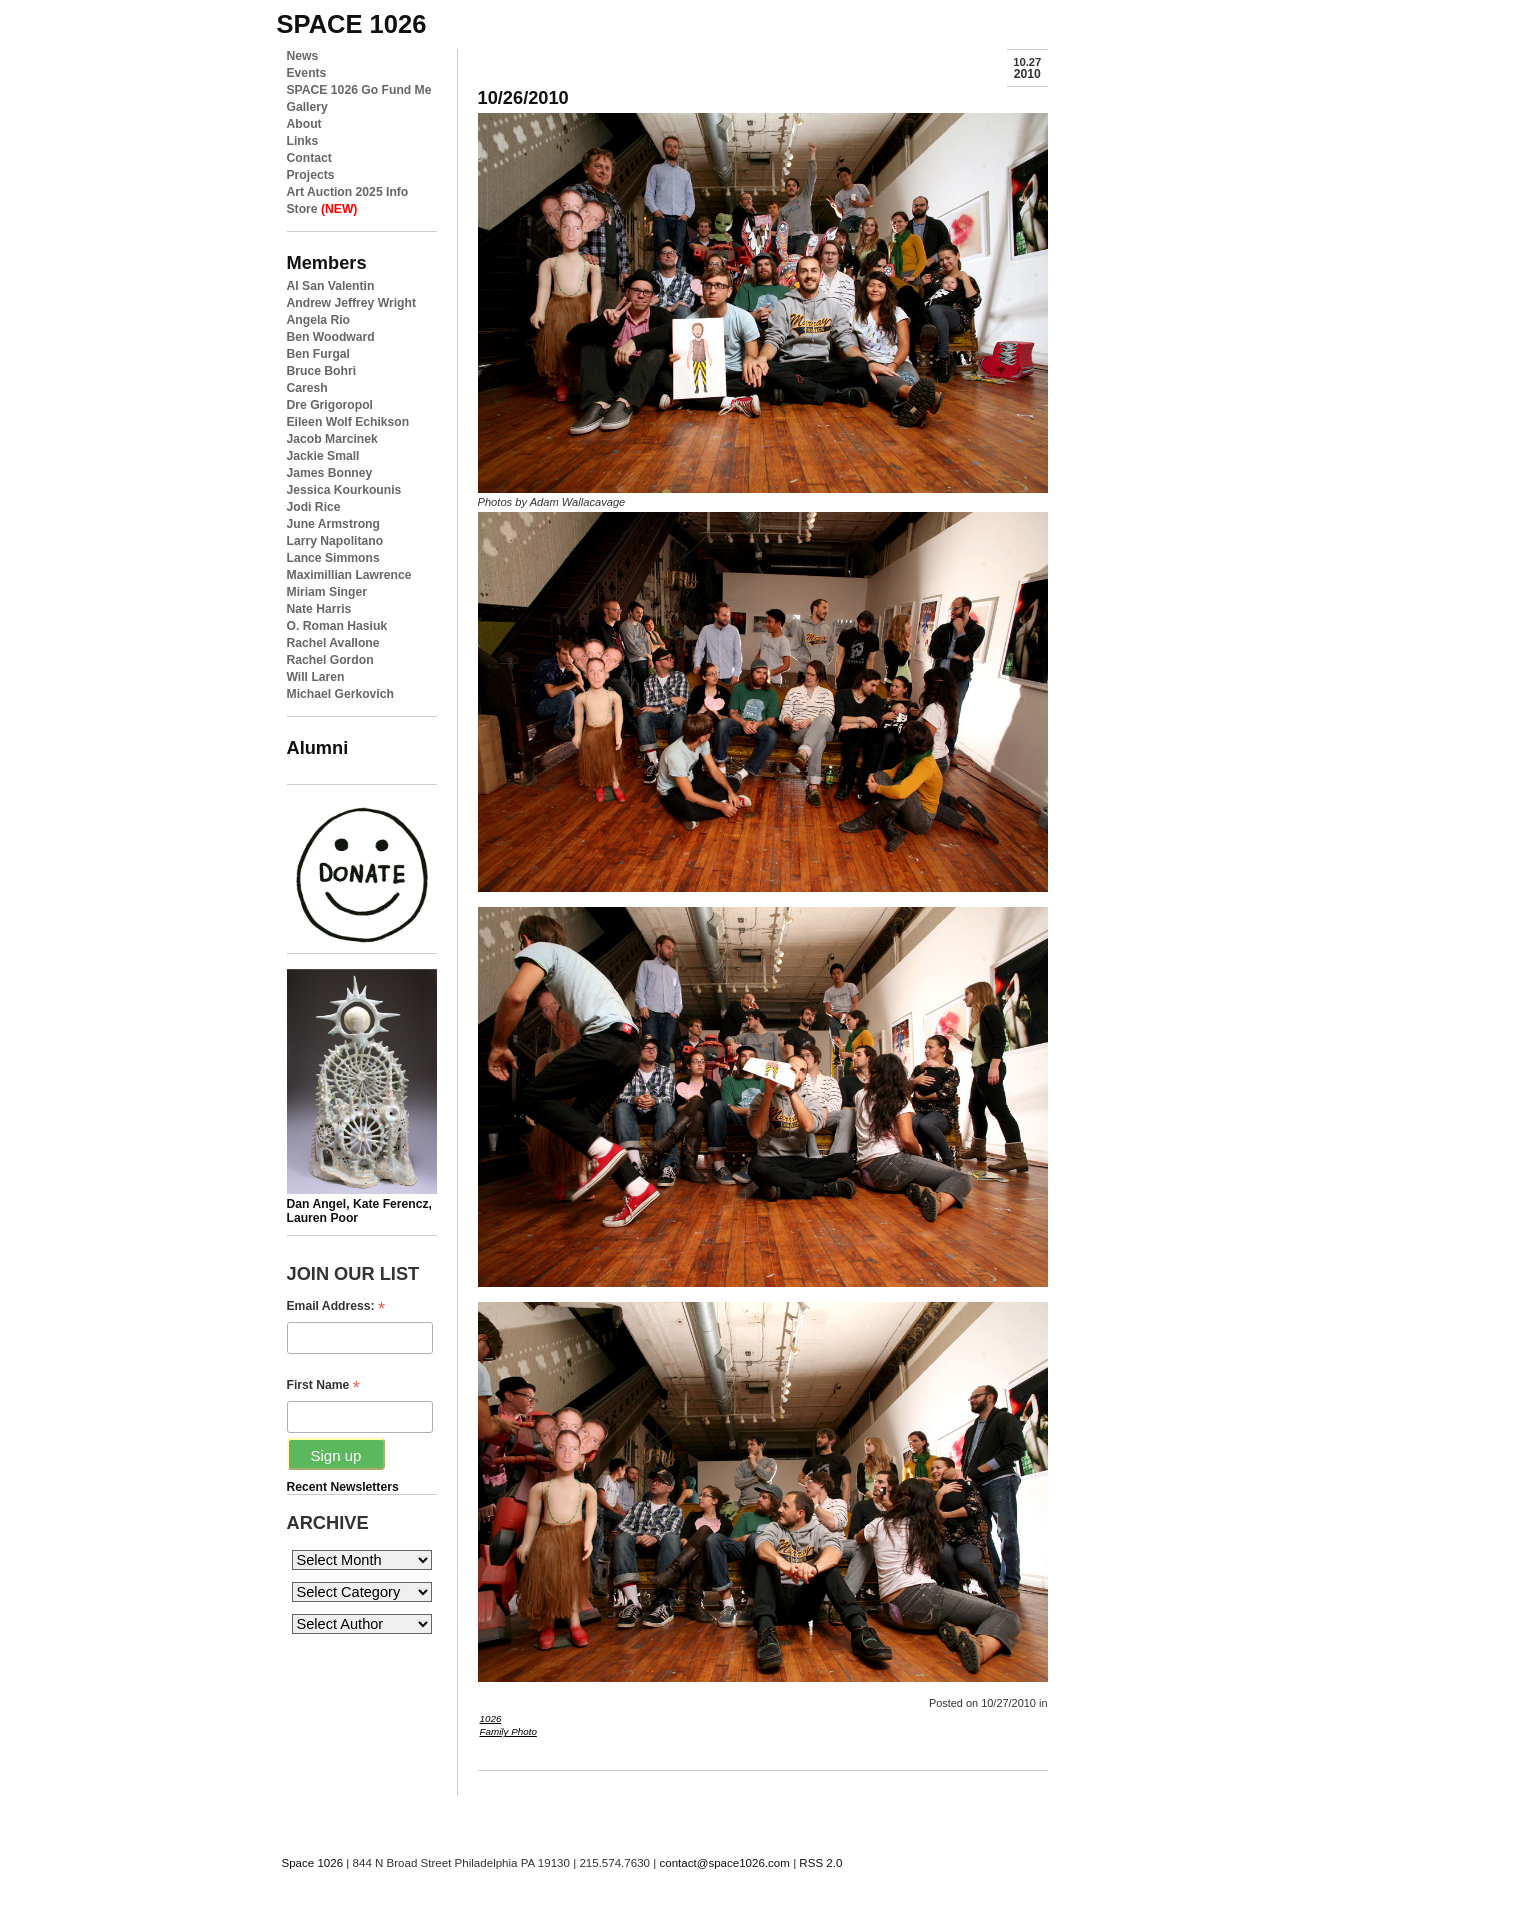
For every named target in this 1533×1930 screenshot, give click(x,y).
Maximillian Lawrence (349, 575)
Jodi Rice (314, 507)
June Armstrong (333, 524)
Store (322, 209)
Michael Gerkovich (340, 694)
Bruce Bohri (322, 371)
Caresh (307, 388)
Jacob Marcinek (332, 439)
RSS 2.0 (820, 1863)
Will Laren (316, 677)
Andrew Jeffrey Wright (351, 303)
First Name (323, 1385)
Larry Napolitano (335, 541)
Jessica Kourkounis (344, 490)
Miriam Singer (327, 592)
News (303, 56)
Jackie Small (323, 456)
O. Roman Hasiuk (337, 626)
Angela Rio (319, 320)
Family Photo (508, 1731)
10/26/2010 (523, 97)
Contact (309, 158)
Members (327, 262)
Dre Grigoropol (330, 405)
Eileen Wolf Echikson (348, 422)
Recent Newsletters (343, 1487)
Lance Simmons (333, 558)
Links (303, 141)
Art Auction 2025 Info (348, 192)
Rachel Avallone (333, 643)
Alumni (318, 747)
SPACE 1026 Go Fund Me (359, 90)
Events (307, 73)
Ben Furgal (319, 354)
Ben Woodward (331, 337)
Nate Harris (319, 609)
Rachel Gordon (330, 660)
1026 (491, 1718)
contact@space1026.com (724, 1863)
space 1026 (352, 24)
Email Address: (336, 1306)
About (304, 124)
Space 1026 (313, 1863)
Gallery (307, 107)
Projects (311, 175)
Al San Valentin (331, 286)
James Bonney (330, 473)
